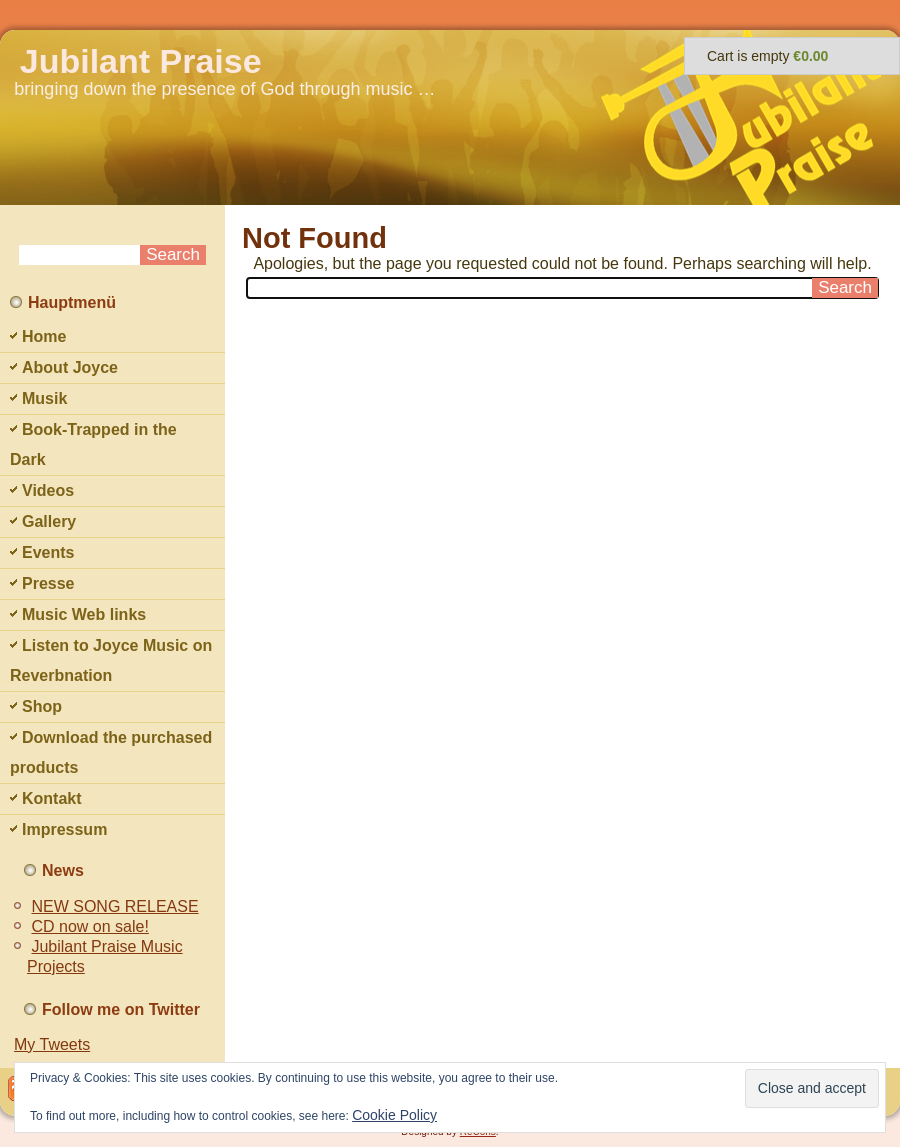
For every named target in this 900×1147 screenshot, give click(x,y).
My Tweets (52, 1044)
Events (48, 552)
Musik (44, 398)
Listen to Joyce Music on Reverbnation (111, 660)
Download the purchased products (111, 752)
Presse (48, 583)
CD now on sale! (89, 926)
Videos (48, 490)
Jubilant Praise (141, 61)
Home (44, 336)
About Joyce (70, 367)
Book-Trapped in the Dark (93, 444)
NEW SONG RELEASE (114, 906)
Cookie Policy (394, 1115)
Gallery (49, 521)
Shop (42, 706)
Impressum (64, 829)
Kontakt (52, 798)
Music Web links (84, 614)
